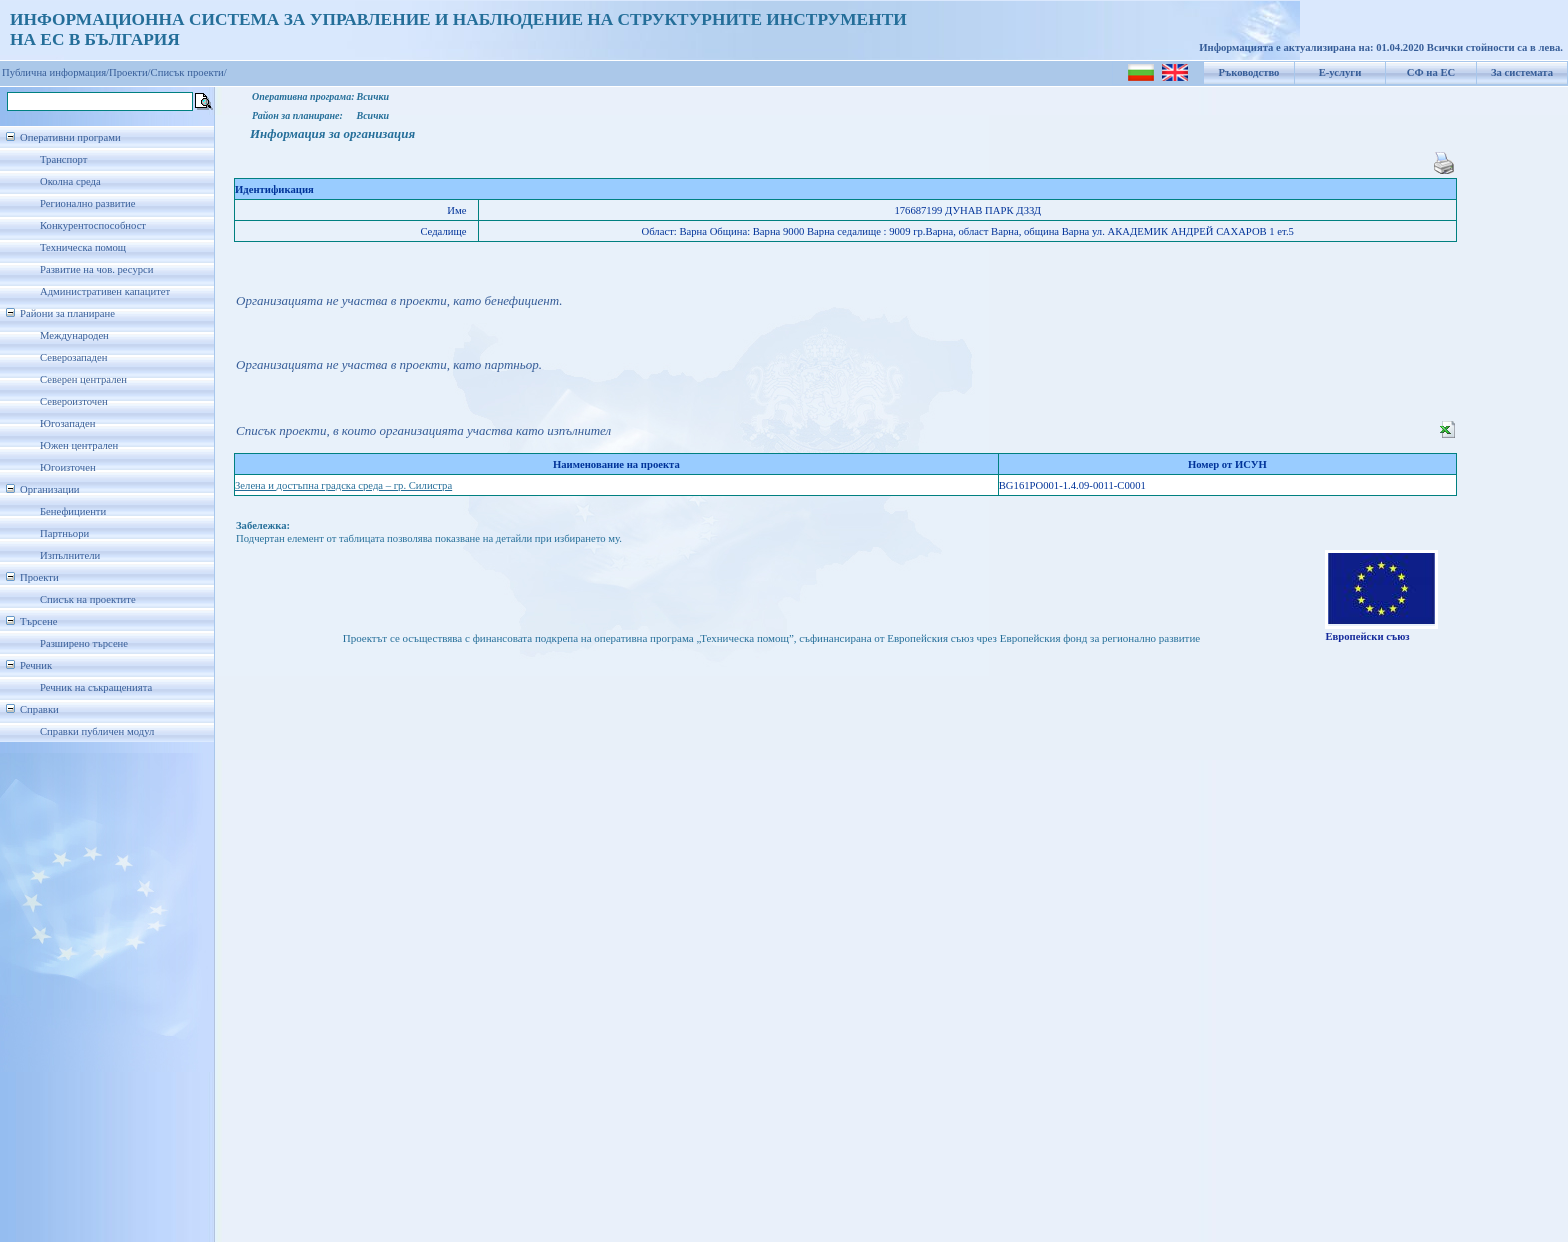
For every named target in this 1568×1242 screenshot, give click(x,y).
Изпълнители (70, 555)
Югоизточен (68, 467)
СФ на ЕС (1431, 72)
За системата (1522, 72)
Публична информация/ (55, 72)
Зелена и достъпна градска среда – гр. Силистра (343, 485)
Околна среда (70, 181)
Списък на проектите (88, 599)
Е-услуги (1340, 72)
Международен (74, 335)
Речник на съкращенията (96, 687)
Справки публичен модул (97, 731)
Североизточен (74, 401)
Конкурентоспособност (93, 225)
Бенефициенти (73, 511)
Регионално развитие (88, 203)
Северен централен (83, 379)
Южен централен (79, 445)
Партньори (64, 533)
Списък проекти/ (189, 72)
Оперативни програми (70, 137)
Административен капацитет (105, 291)
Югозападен (67, 423)
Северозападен (73, 357)
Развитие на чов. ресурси (97, 269)
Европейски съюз (1367, 636)
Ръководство (1249, 72)
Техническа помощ (83, 247)
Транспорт (63, 159)
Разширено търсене (84, 643)
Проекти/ (130, 72)
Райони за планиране (67, 313)
